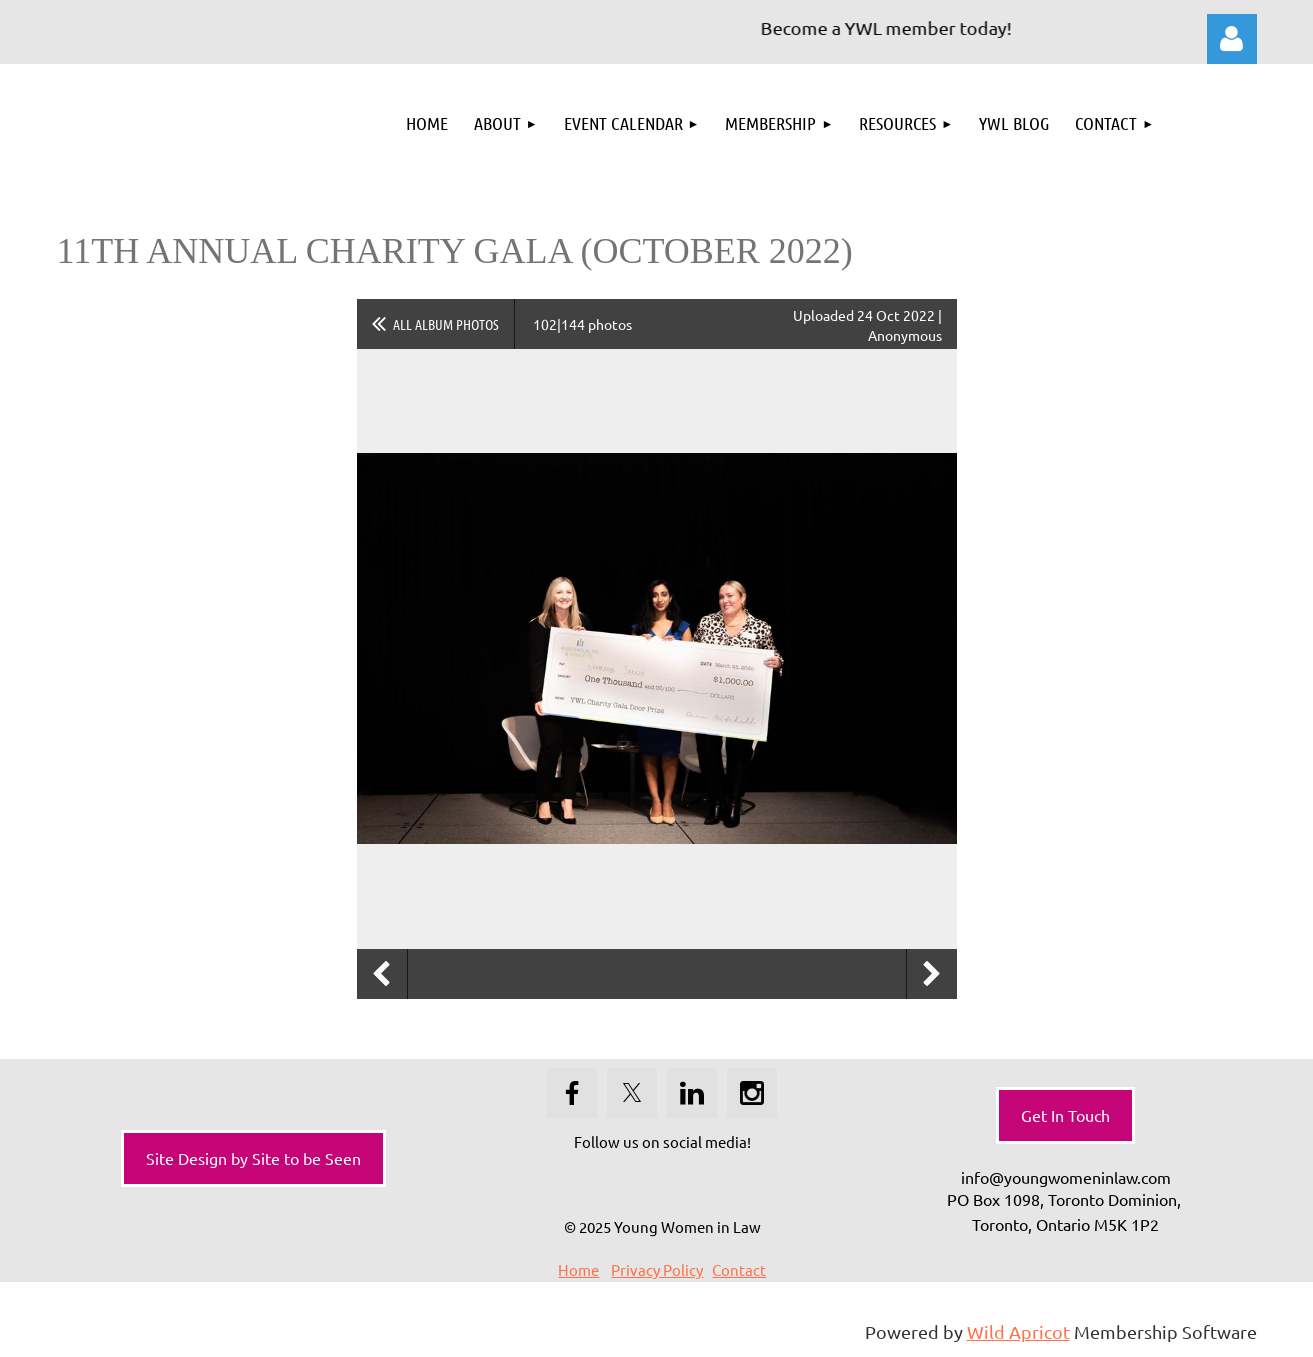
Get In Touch (1065, 1115)
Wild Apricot (1018, 1331)
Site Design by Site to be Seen (253, 1158)
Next (932, 974)
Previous (382, 974)
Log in (1232, 39)
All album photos (446, 324)
